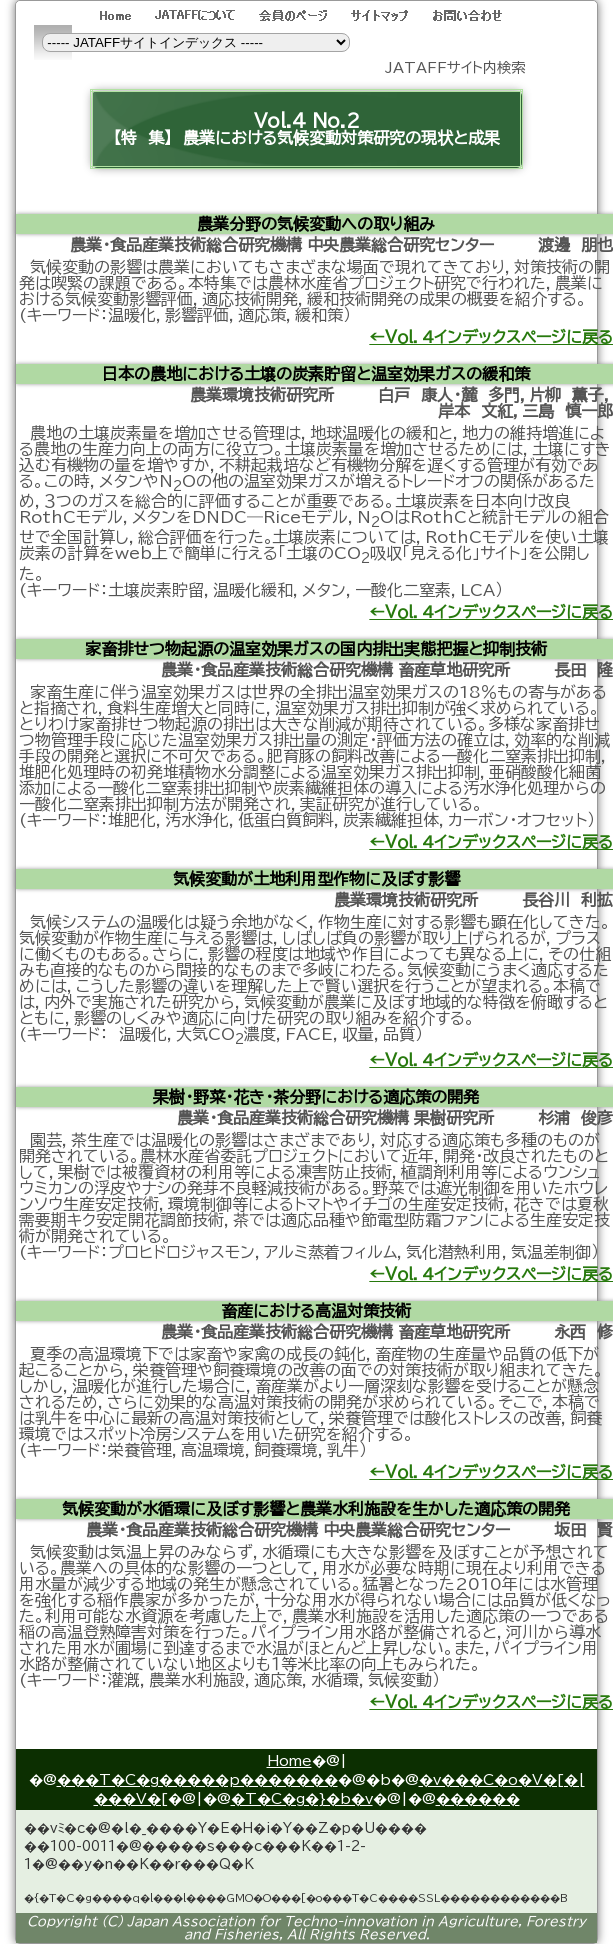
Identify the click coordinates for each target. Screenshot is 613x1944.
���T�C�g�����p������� (197, 1779)
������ (478, 1798)
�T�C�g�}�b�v (302, 1798)
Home (289, 1760)
